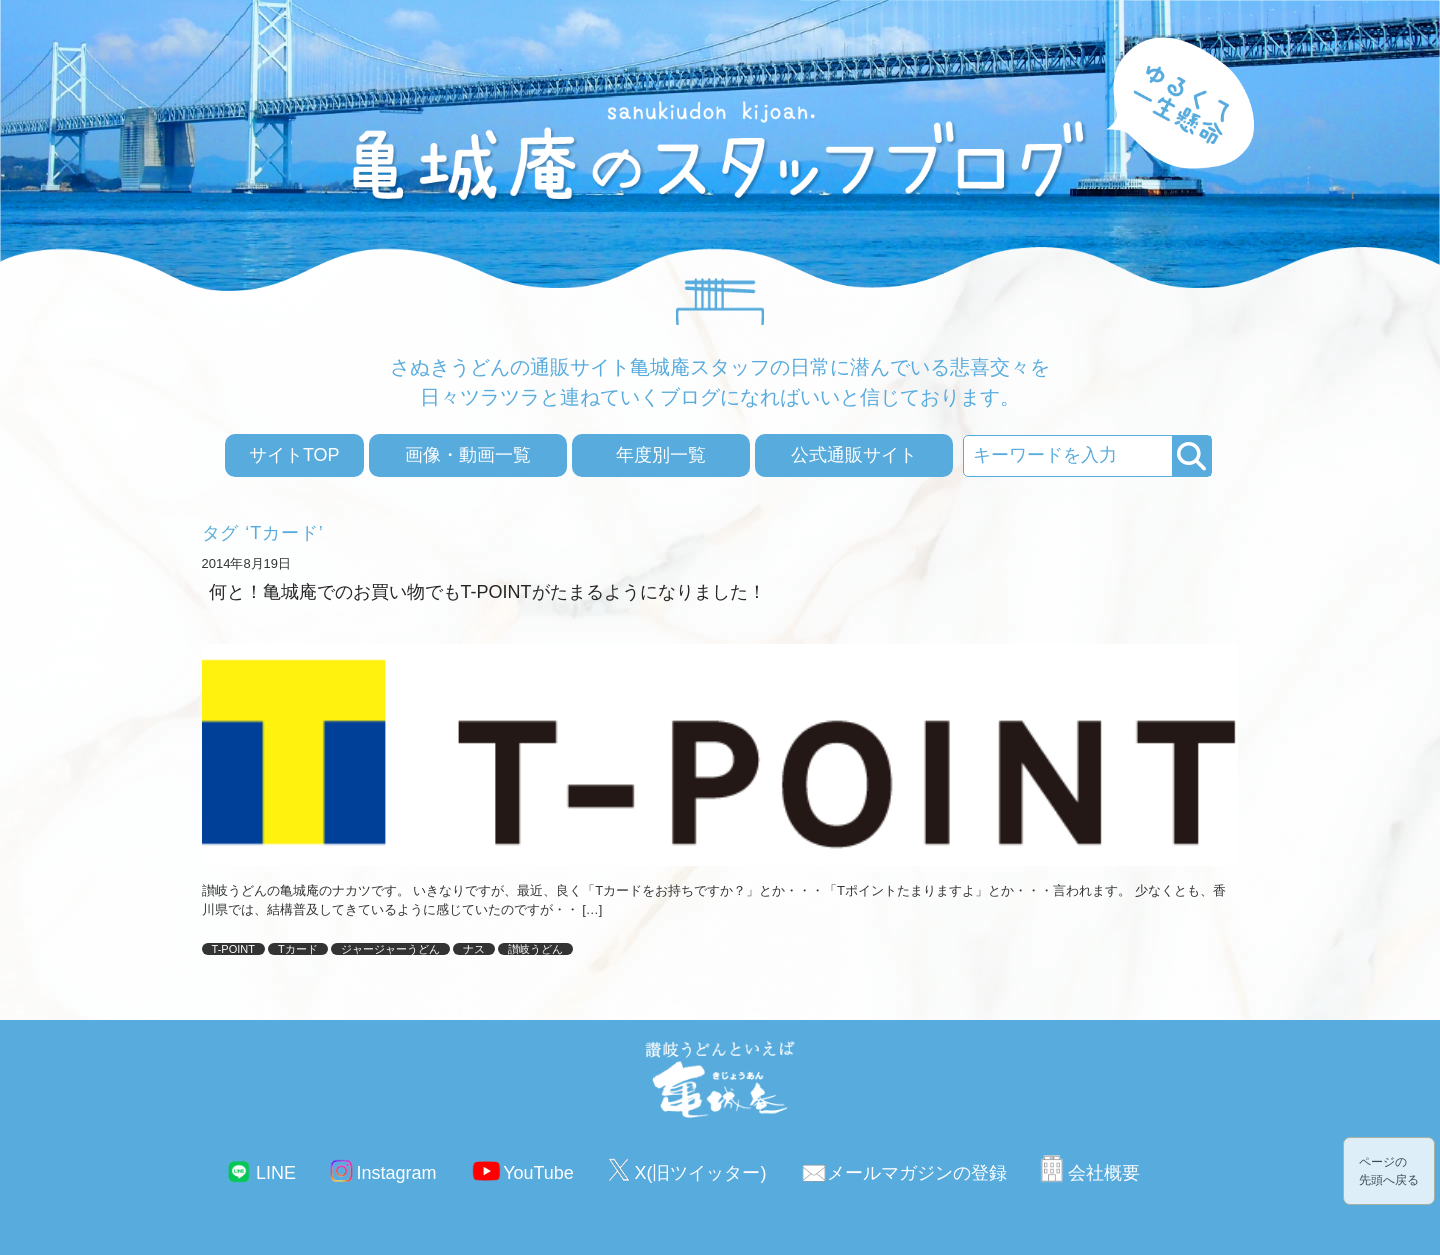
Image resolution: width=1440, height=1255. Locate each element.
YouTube (538, 1173)
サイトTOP (294, 455)
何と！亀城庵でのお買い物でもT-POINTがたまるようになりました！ (487, 592)
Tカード (298, 949)
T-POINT (233, 949)
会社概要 (1104, 1173)
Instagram (397, 1173)
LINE (276, 1173)
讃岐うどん (535, 949)
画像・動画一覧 (468, 455)
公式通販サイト (854, 455)
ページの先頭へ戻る (1389, 1171)
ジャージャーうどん (390, 949)
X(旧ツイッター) (700, 1173)
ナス (474, 949)
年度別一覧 (661, 455)
